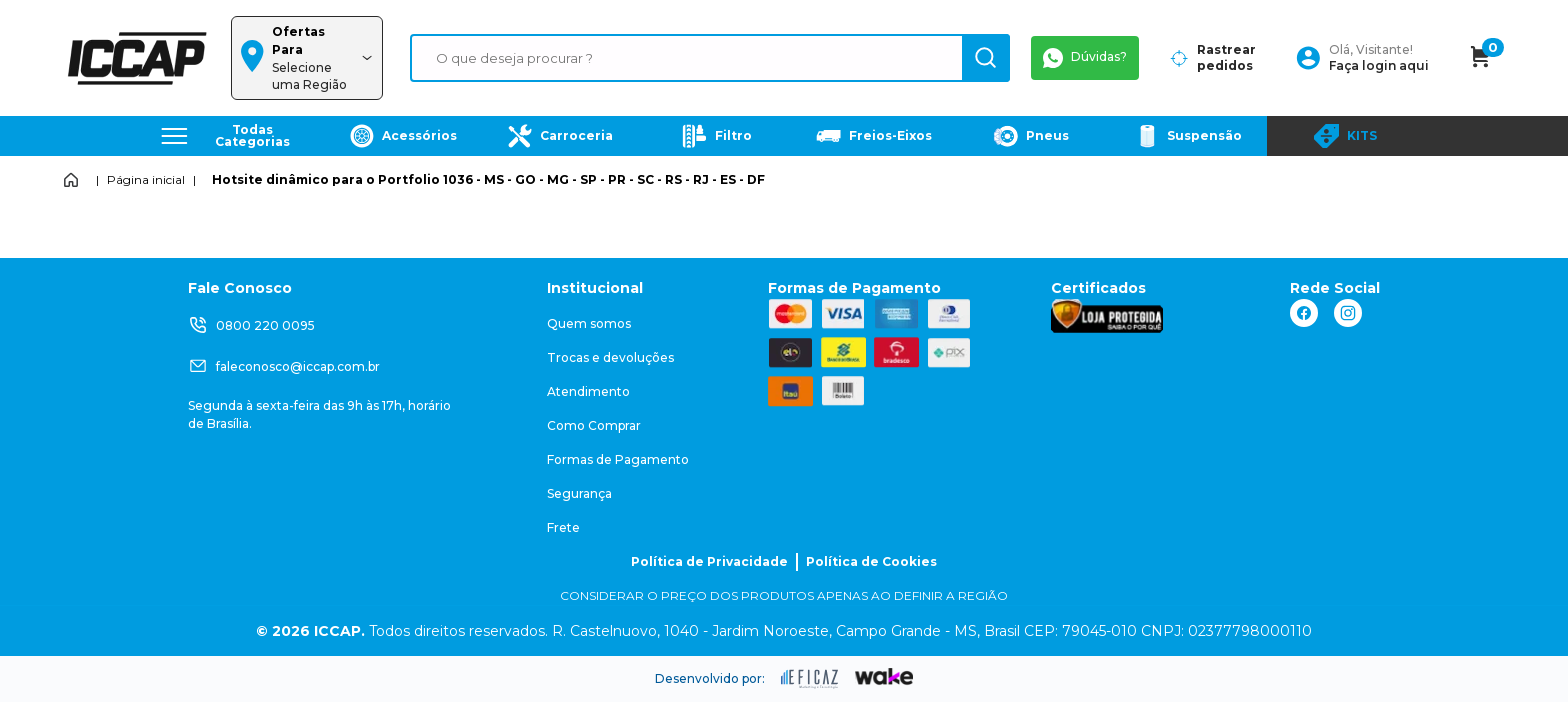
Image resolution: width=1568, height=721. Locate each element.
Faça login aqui (1379, 65)
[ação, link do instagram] (1348, 313)
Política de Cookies (871, 561)
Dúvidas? (1085, 58)
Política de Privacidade (709, 561)
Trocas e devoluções (610, 357)
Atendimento (588, 391)
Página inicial (146, 179)
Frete (563, 527)
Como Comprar (594, 425)
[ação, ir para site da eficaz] (810, 679)
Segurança (579, 493)
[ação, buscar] (986, 58)
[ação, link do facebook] (1304, 313)
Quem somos (589, 323)
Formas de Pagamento (618, 459)
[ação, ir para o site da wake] (884, 677)
